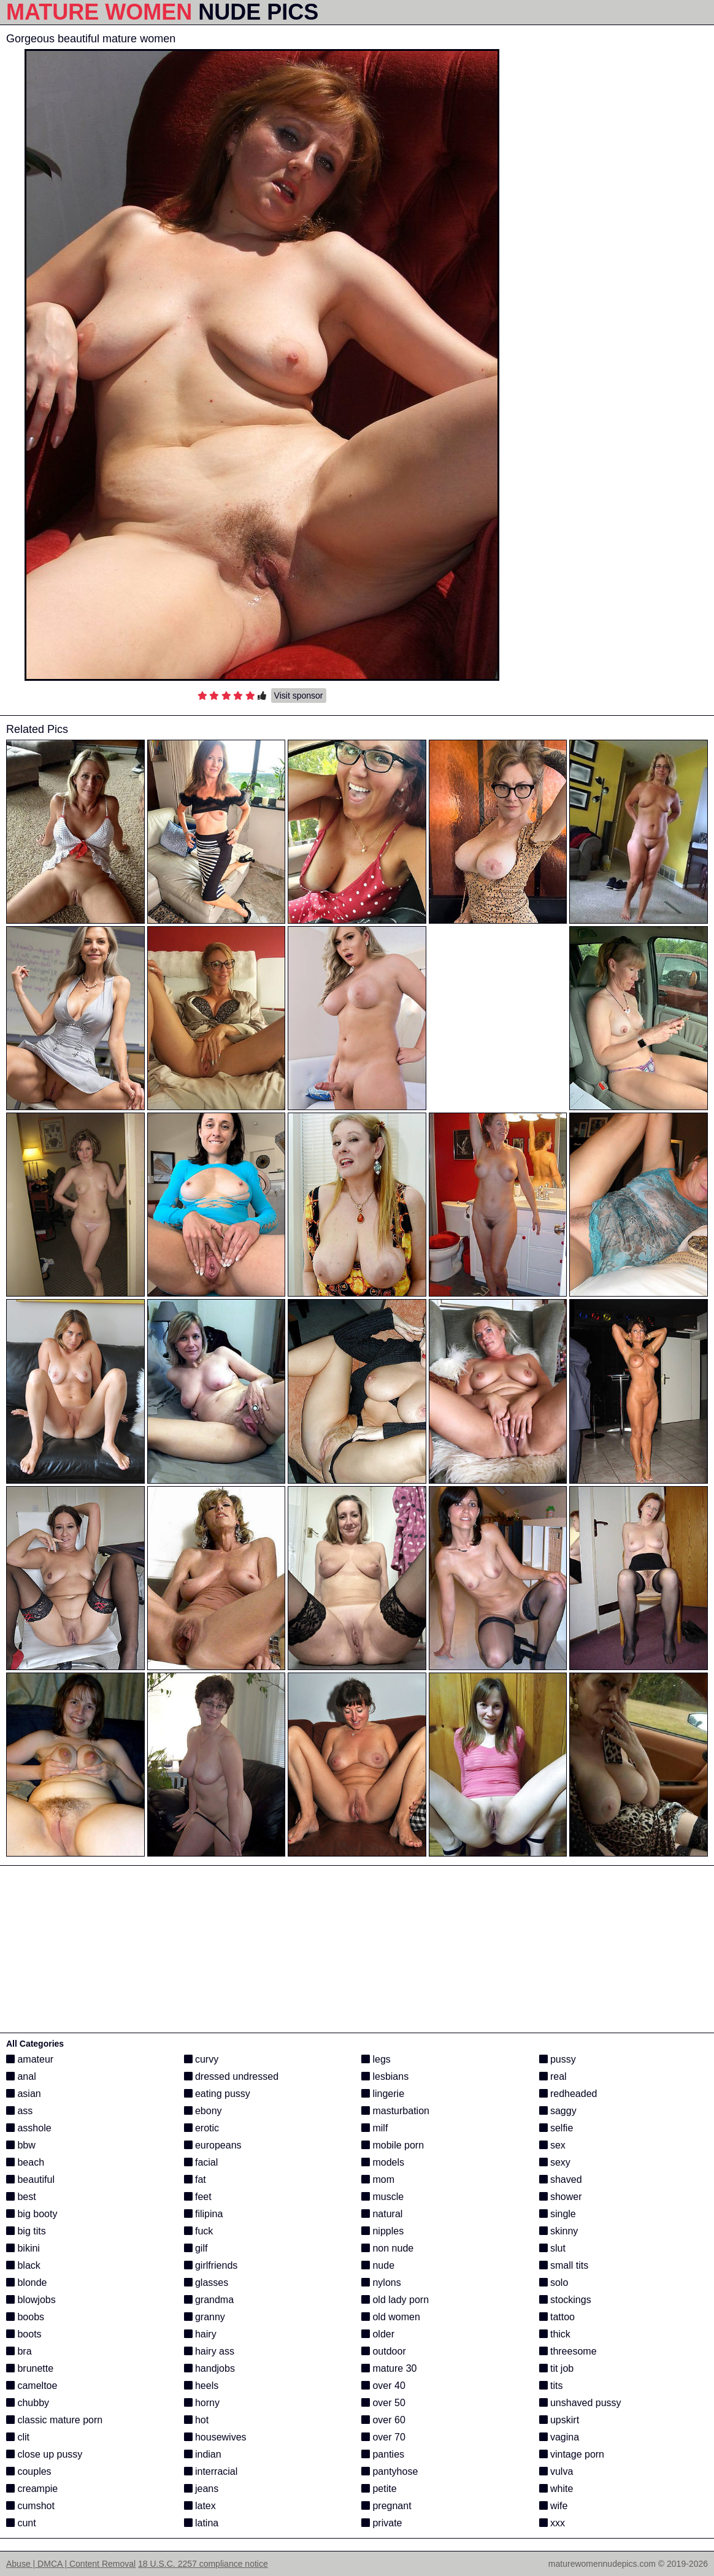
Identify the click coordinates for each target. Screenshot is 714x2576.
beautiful (30, 2179)
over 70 (383, 2437)
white (556, 2488)
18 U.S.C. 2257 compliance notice (203, 2564)
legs (376, 2059)
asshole (29, 2128)
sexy (554, 2162)
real (553, 2076)
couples (29, 2471)
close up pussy (44, 2454)
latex (200, 2506)
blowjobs (31, 2299)
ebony (203, 2111)
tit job (556, 2368)
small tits (564, 2265)
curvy (201, 2059)
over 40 (383, 2385)
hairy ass (209, 2351)
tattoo (557, 2317)
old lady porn (395, 2299)
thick (554, 2334)
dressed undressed (231, 2076)
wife (553, 2506)
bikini (23, 2248)
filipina (203, 2214)
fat (195, 2179)
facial (201, 2162)
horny (202, 2403)
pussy (557, 2059)
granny (204, 2317)
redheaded (568, 2093)
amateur (29, 2059)
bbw (21, 2145)
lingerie (382, 2093)
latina (201, 2523)
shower (560, 2196)
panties (382, 2454)
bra (19, 2351)
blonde (26, 2282)
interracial (211, 2471)
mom (377, 2179)
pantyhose (389, 2471)
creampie (32, 2488)
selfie (556, 2128)
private (381, 2523)
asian (23, 2093)
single (557, 2214)
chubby (27, 2403)
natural (381, 2214)
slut (552, 2248)
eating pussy (217, 2093)
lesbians (385, 2076)
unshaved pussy (580, 2403)
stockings (565, 2299)
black (23, 2265)
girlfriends (211, 2265)
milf (374, 2128)
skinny (558, 2231)
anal (21, 2076)
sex (552, 2145)
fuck (198, 2231)
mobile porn (392, 2145)
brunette (29, 2368)
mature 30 (388, 2368)
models (382, 2162)
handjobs (209, 2368)
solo (554, 2282)
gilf (196, 2248)
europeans (213, 2145)
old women (390, 2317)
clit (17, 2437)
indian (202, 2454)
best (21, 2196)
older (377, 2334)
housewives (215, 2437)
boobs (25, 2317)
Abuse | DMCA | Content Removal (71, 2564)
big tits (26, 2231)
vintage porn (572, 2454)
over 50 (383, 2403)
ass (19, 2111)
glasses (206, 2282)
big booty (31, 2214)
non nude (387, 2248)
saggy (558, 2111)
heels (201, 2385)
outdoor (383, 2351)
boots (24, 2334)
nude (377, 2265)
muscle (382, 2196)
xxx (552, 2523)
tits (551, 2385)
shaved (560, 2179)
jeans (201, 2488)
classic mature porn (54, 2420)
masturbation (395, 2111)
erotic (202, 2128)
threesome (568, 2351)
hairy (200, 2334)
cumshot (30, 2506)
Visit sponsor (298, 695)
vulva (556, 2471)
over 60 (383, 2420)
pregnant (386, 2506)
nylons (381, 2282)
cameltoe (31, 2385)
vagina (559, 2437)
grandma (209, 2299)
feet (198, 2196)
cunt (21, 2523)
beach (25, 2162)
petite (379, 2488)
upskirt (559, 2420)
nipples (382, 2231)
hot (196, 2420)
